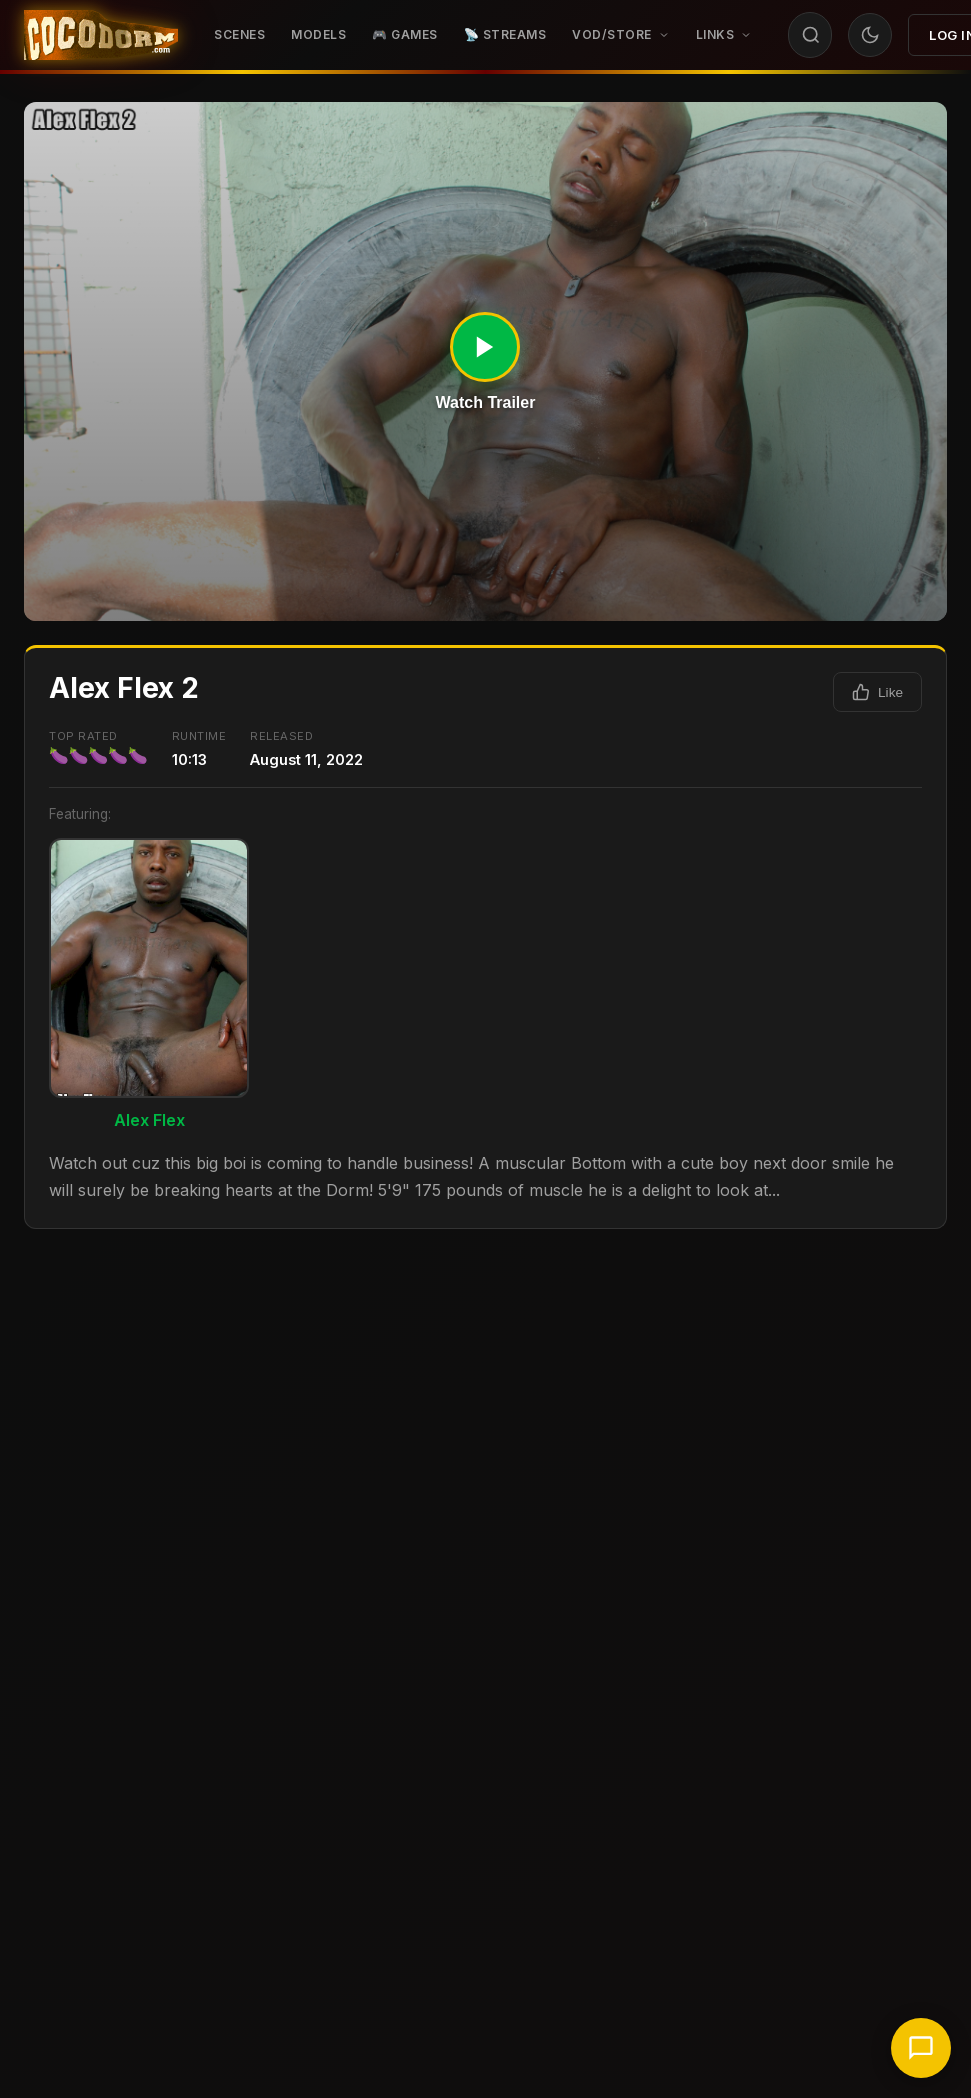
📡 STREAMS (505, 34)
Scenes (239, 34)
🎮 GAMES (405, 34)
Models (318, 34)
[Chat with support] (921, 2048)
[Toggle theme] (870, 35)
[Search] (811, 35)
